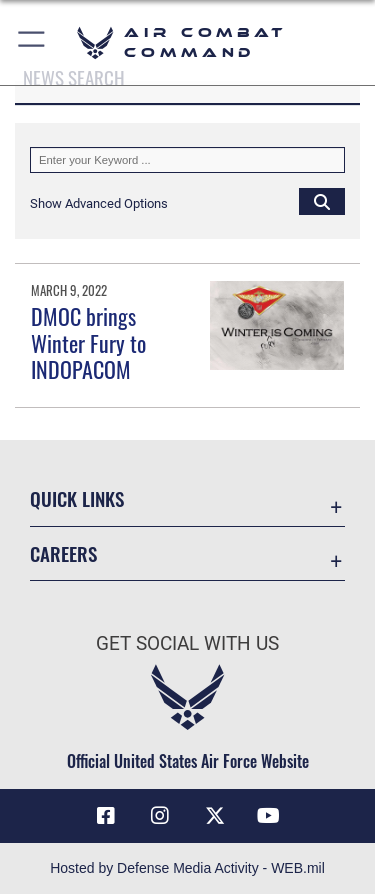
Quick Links (77, 498)
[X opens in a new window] (215, 816)
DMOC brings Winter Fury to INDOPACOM (88, 342)
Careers (63, 553)
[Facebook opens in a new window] (106, 816)
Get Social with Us (187, 643)
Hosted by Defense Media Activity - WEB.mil (187, 868)
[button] (32, 42)
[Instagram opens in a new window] (160, 816)
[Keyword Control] (187, 160)
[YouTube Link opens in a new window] (269, 816)
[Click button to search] (322, 201)
